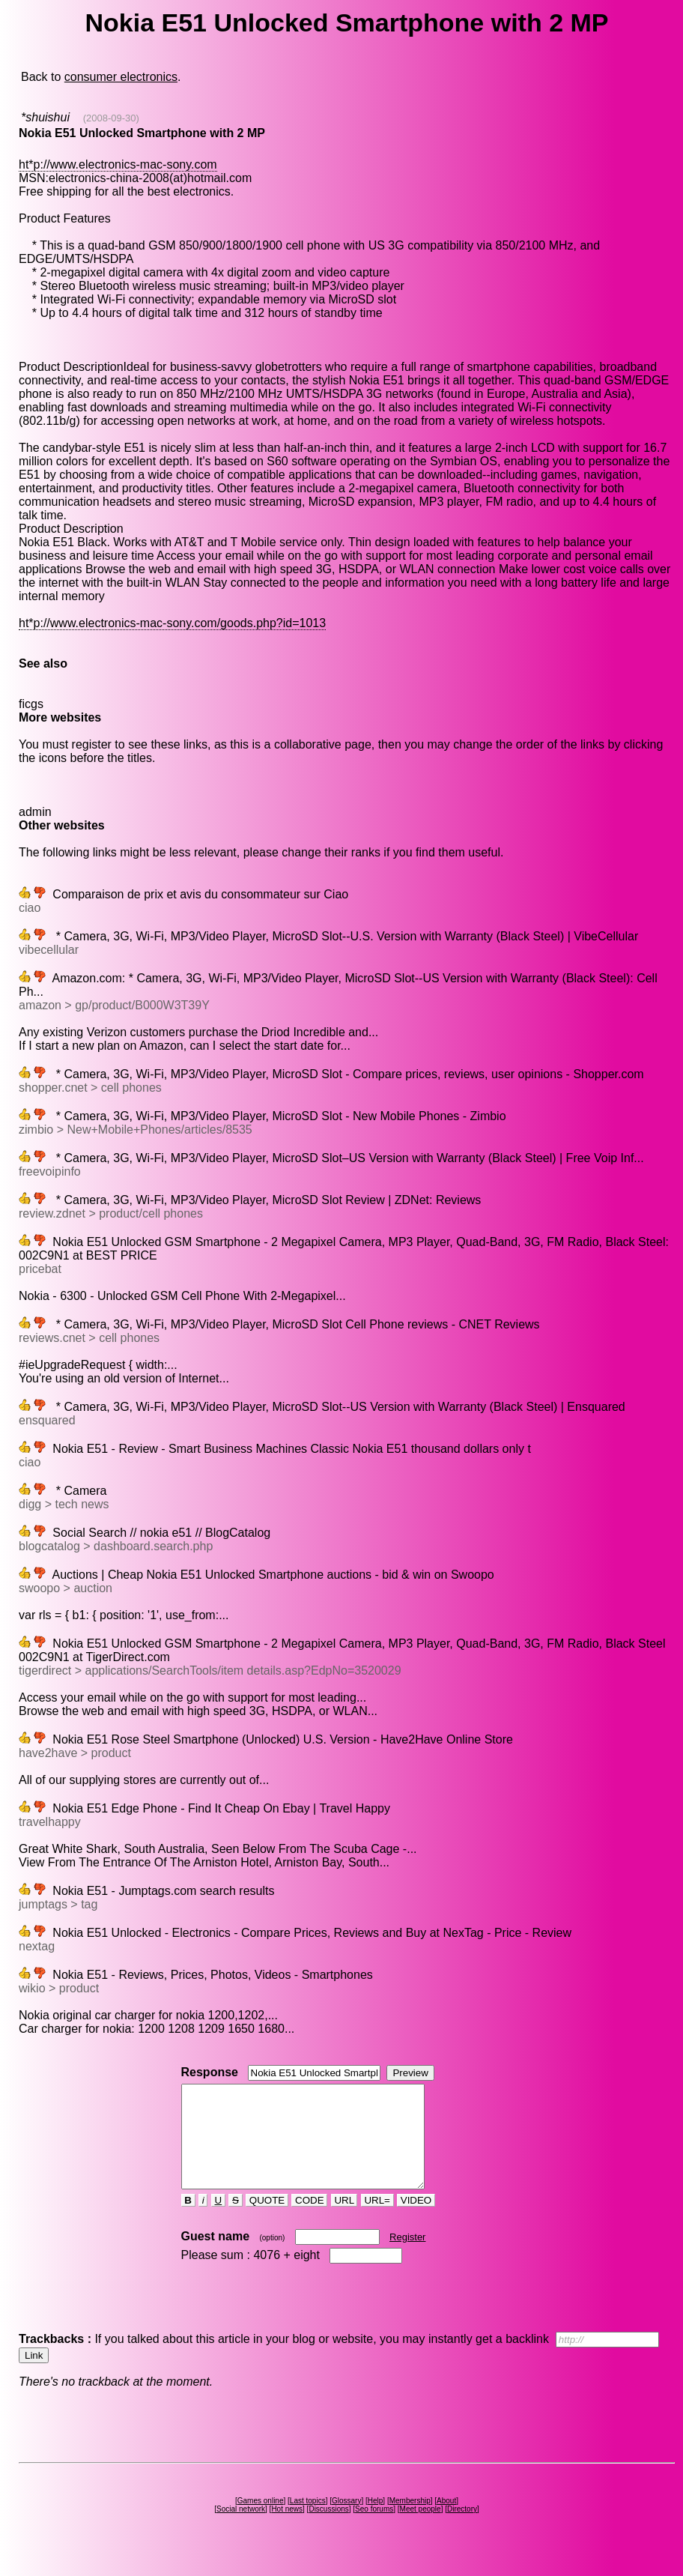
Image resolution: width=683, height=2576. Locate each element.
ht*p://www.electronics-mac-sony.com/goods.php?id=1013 (172, 623)
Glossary (346, 2521)
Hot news (287, 2529)
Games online (260, 2521)
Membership (410, 2521)
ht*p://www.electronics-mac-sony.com (118, 164)
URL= (377, 2220)
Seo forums (374, 2529)
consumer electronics (120, 76)
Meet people (420, 2529)
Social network (240, 2529)
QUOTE (267, 2220)
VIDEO (416, 2220)
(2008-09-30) (111, 118)
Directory (462, 2529)
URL (344, 2220)
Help (375, 2521)
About (446, 2521)
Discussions (328, 2529)
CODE (309, 2220)
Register (407, 2257)
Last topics (308, 2521)
